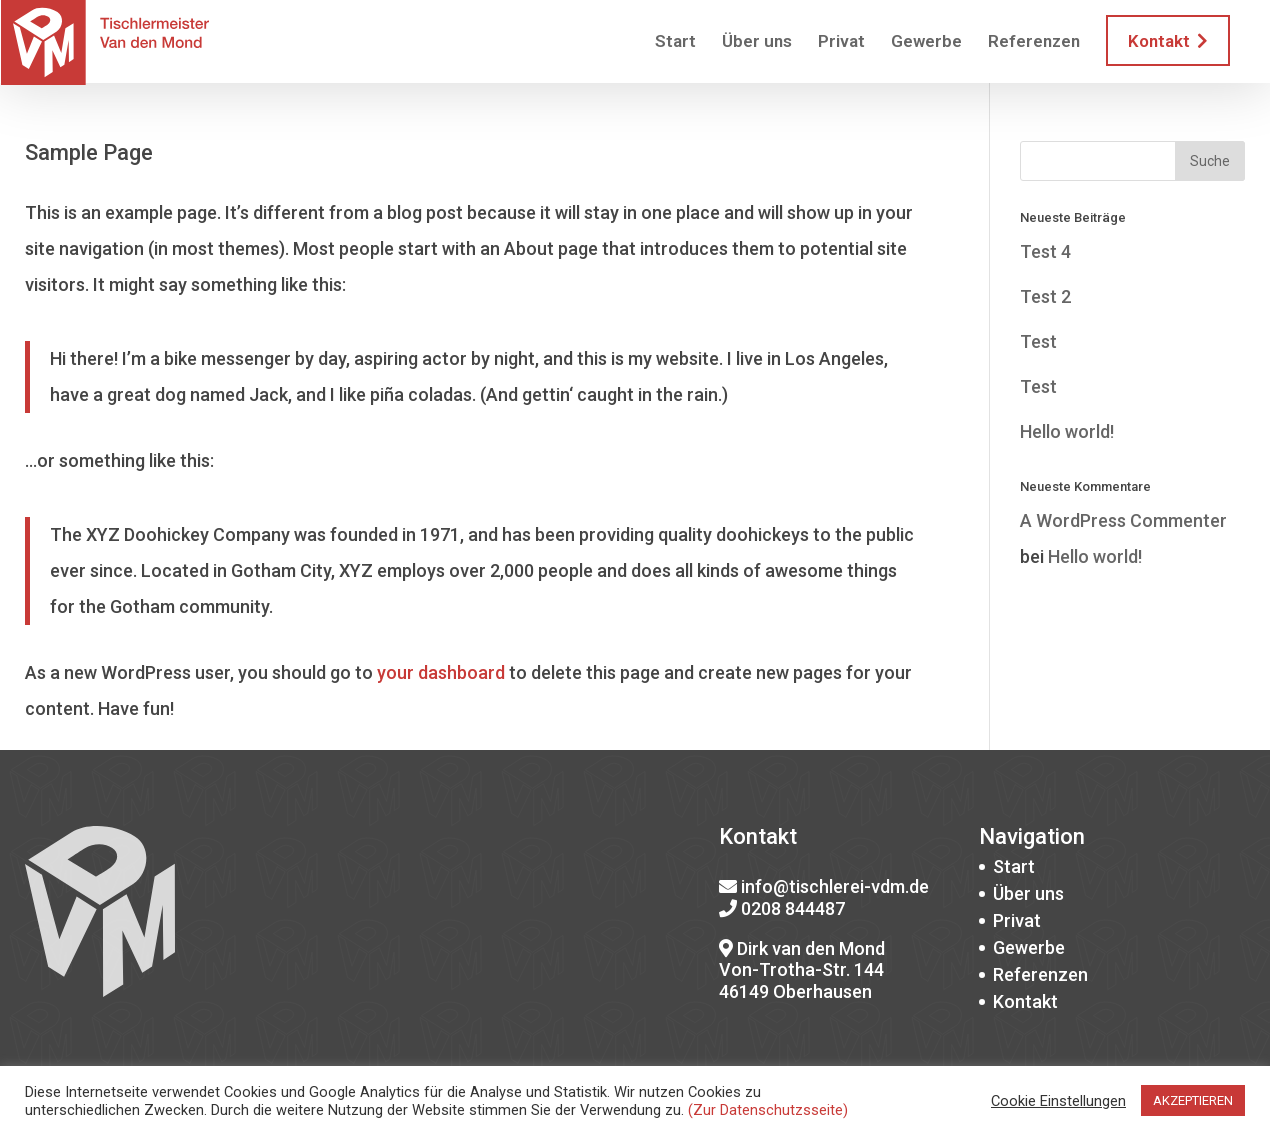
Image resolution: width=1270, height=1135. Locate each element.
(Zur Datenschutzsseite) (768, 1110)
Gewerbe (926, 42)
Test (1038, 341)
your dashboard (441, 672)
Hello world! (1067, 431)
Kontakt (1168, 41)
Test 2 (1045, 296)
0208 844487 (793, 908)
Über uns (757, 42)
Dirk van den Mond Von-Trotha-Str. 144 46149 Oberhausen (802, 970)
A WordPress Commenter (1123, 520)
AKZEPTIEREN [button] (1193, 1100)
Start (675, 42)
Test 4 (1045, 251)
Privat (841, 42)
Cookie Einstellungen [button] (1058, 1101)
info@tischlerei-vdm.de (835, 886)
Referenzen (1034, 42)
